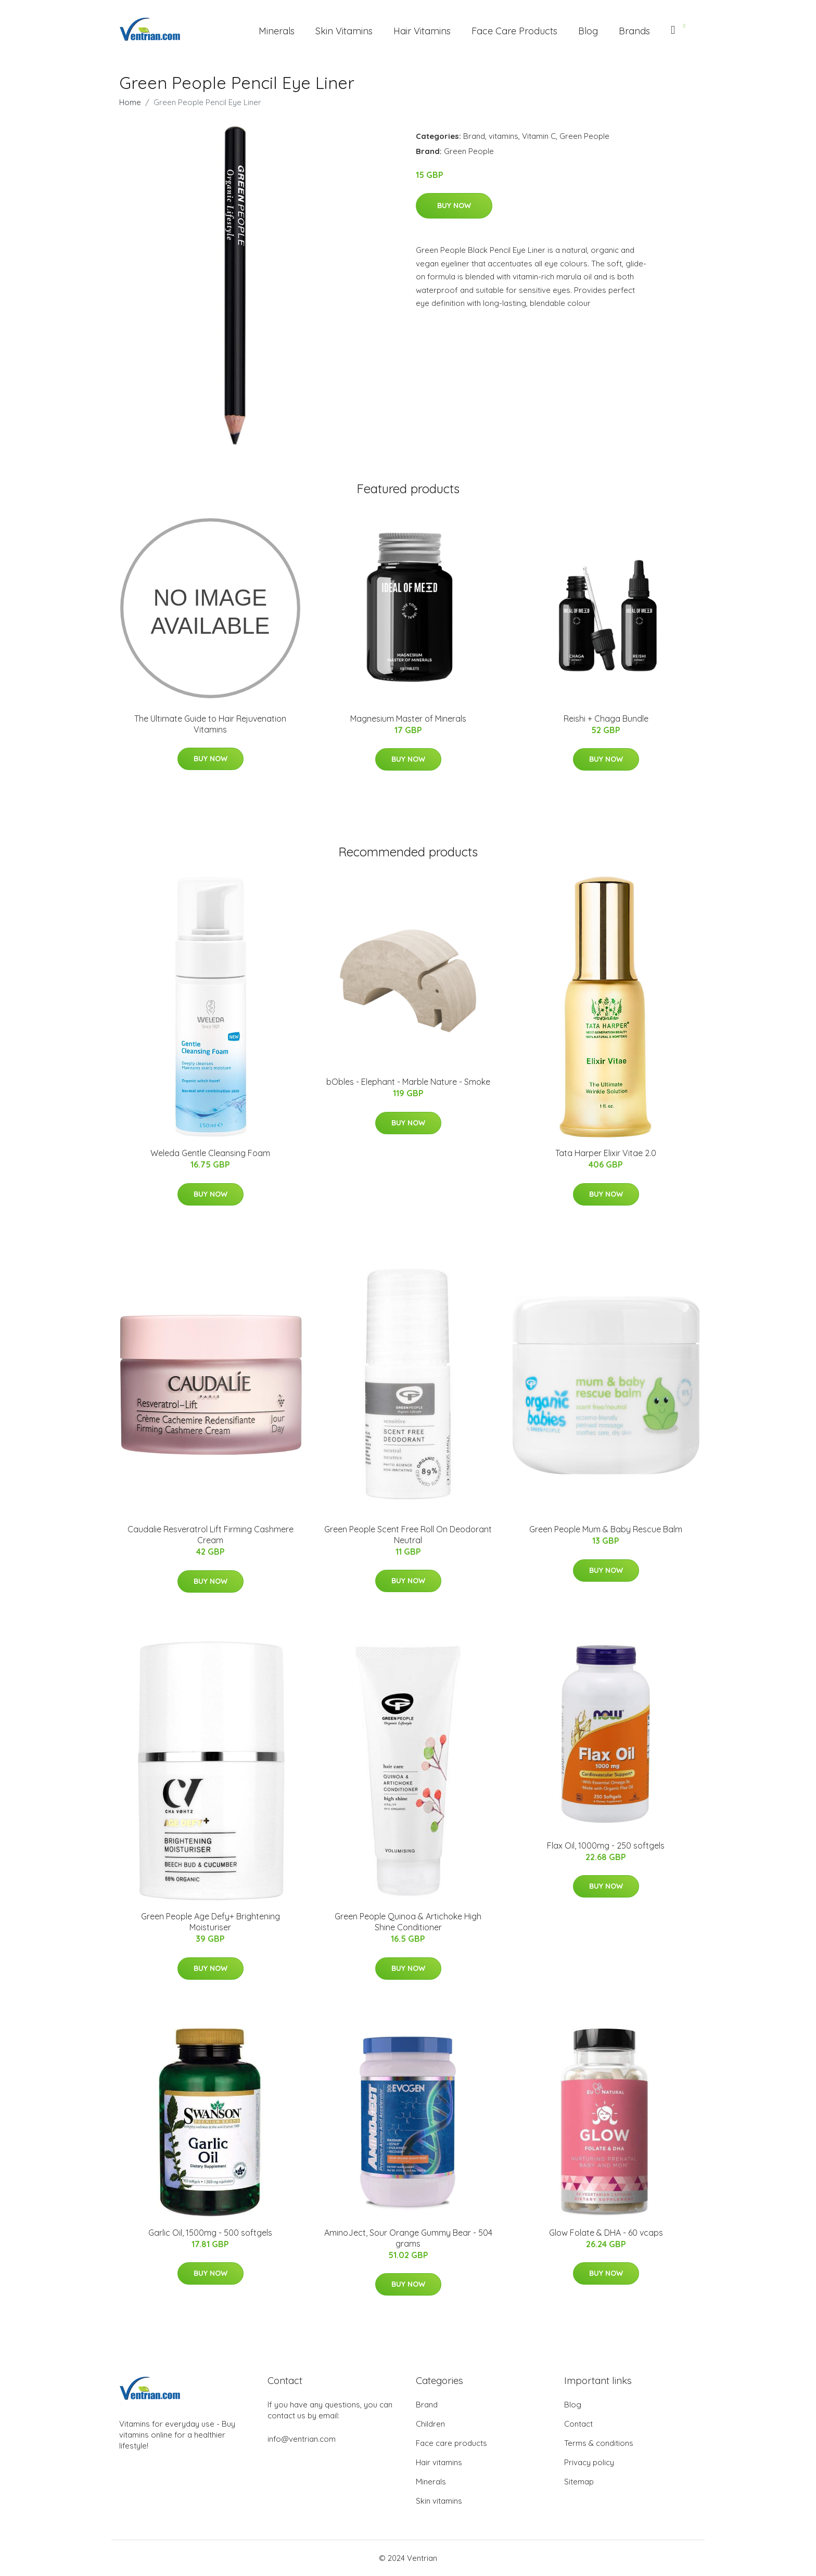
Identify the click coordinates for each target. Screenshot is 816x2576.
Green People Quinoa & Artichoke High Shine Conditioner (408, 1921)
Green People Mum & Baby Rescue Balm (605, 1529)
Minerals (277, 31)
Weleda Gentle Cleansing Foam (210, 1153)
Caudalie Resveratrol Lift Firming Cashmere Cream (211, 1534)
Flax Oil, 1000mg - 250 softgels (606, 1845)
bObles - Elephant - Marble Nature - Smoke (408, 1081)
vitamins (503, 136)
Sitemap (579, 2482)
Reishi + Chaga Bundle (606, 718)
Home (130, 102)
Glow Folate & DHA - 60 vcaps (606, 2232)
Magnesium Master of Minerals (408, 718)
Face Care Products (514, 31)
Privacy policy (589, 2462)
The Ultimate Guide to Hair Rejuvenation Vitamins (210, 724)
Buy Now (454, 205)
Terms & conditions (598, 2443)
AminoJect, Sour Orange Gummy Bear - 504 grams (408, 2238)
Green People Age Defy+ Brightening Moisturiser (210, 1921)
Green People (584, 136)
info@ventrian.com (301, 2439)
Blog (588, 31)
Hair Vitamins (422, 31)
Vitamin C (539, 136)
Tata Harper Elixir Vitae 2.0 (605, 1153)
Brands (634, 31)
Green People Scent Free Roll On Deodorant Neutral (408, 1534)
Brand (474, 136)
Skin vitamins (439, 2501)
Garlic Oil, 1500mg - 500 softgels (210, 2232)
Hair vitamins (439, 2462)
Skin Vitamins (344, 31)
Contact (578, 2424)
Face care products (451, 2443)
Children (430, 2424)
